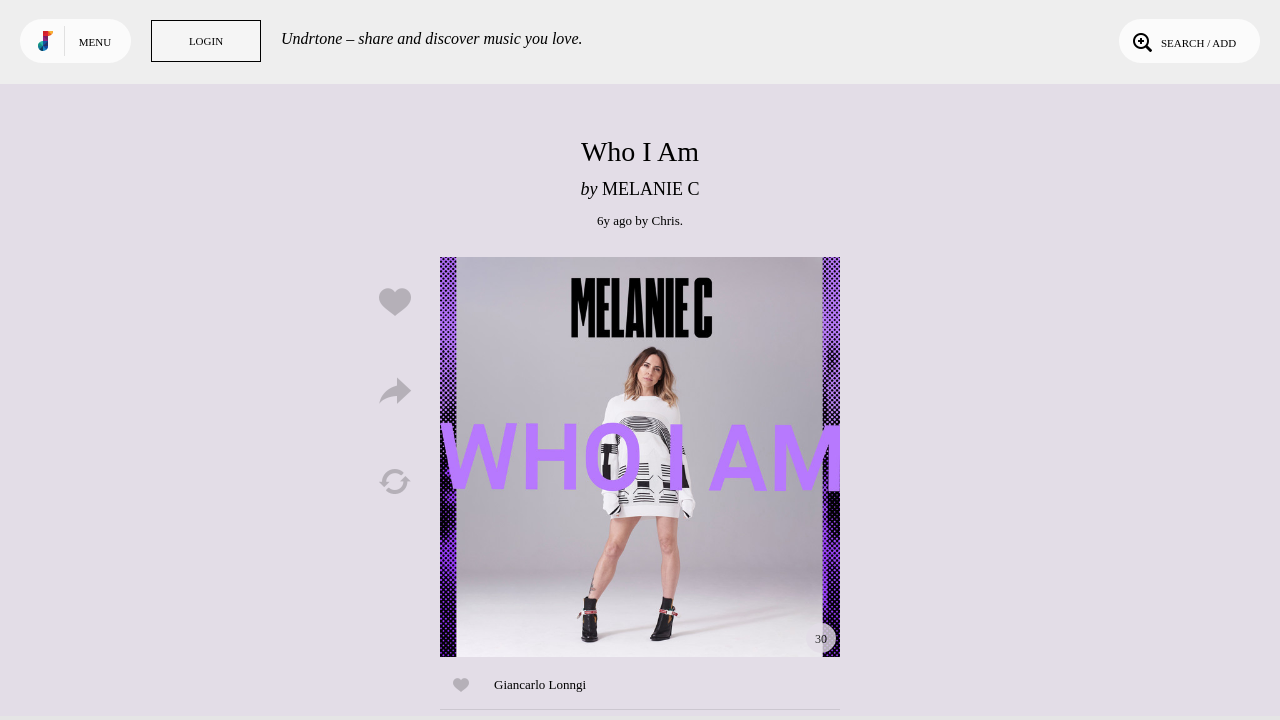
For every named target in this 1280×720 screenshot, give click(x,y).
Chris (666, 220)
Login (206, 41)
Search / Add (1182, 41)
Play (640, 457)
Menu (95, 42)
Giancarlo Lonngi (540, 684)
